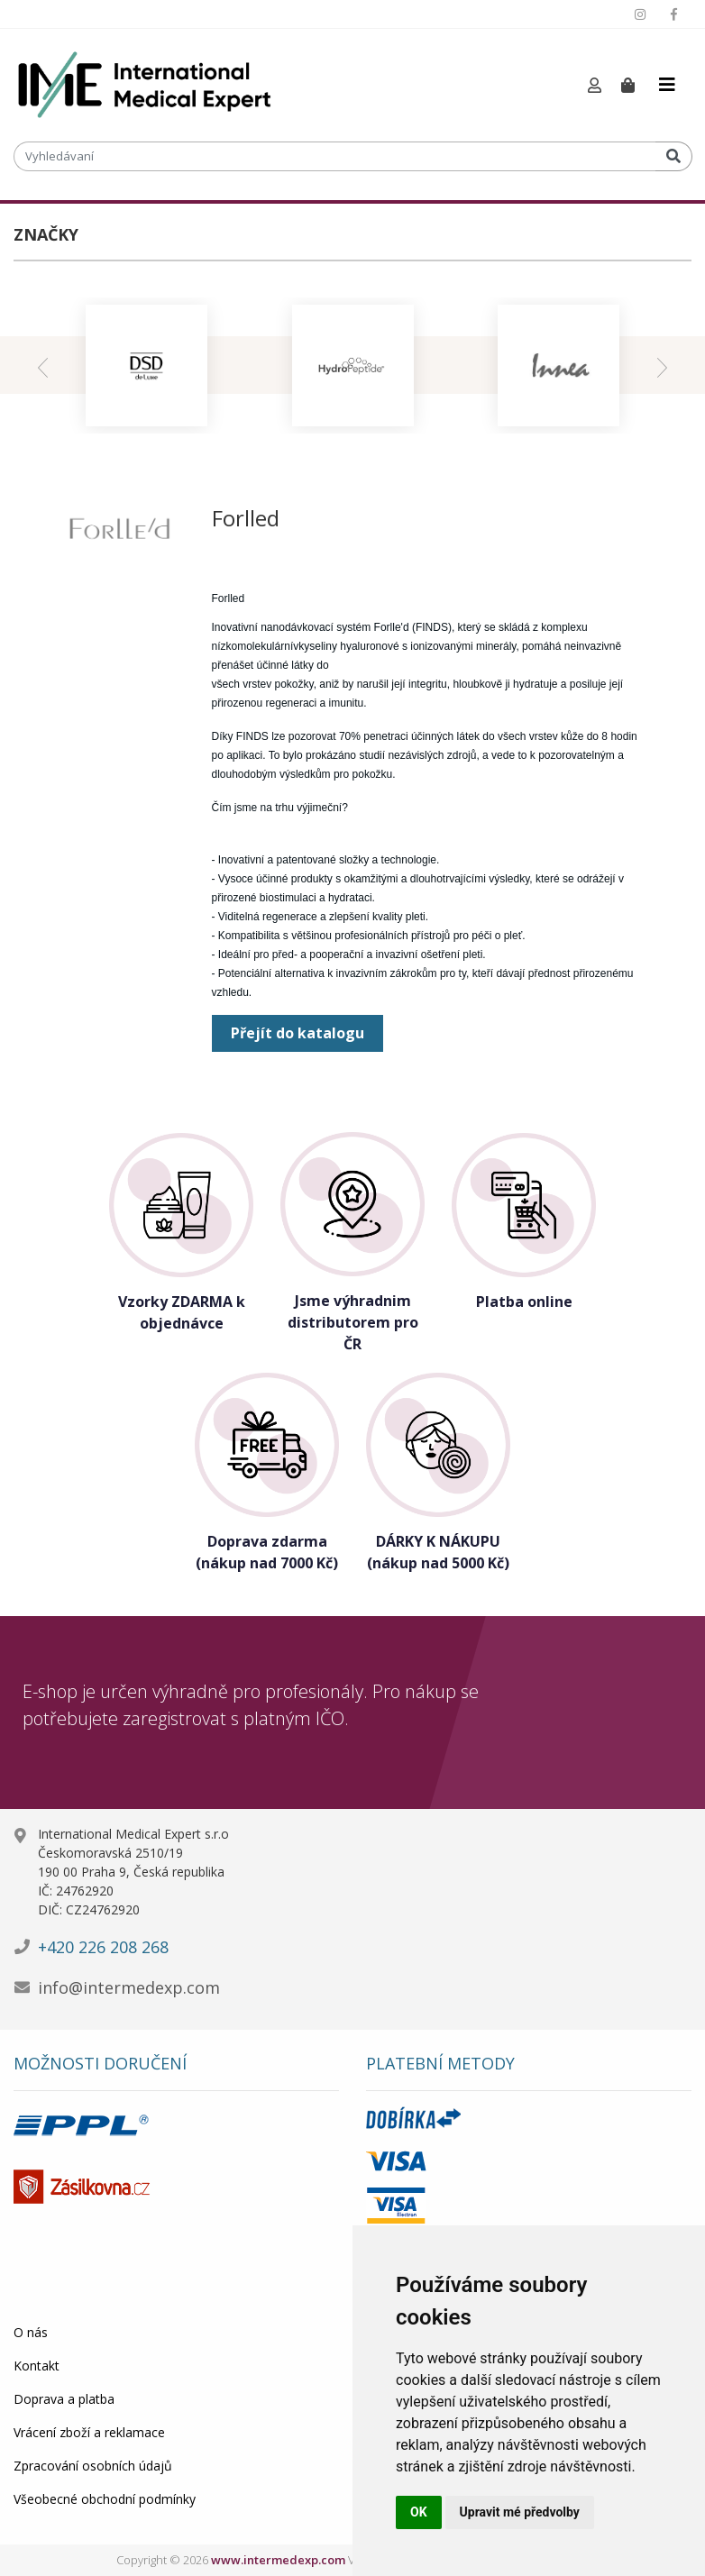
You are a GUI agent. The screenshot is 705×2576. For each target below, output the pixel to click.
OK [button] (418, 2512)
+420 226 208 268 (103, 1947)
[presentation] (43, 365)
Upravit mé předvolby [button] (520, 2512)
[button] (594, 86)
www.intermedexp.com (278, 2560)
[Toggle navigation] (667, 84)
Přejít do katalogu (297, 1033)
